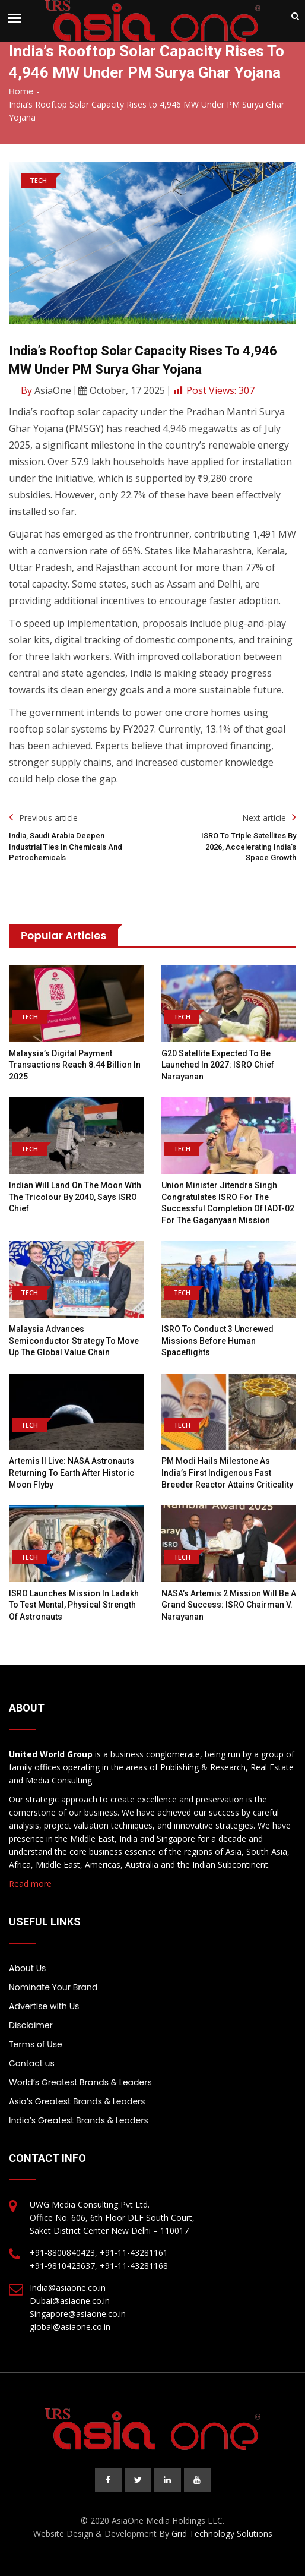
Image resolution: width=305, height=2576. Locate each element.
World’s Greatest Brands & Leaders (80, 2082)
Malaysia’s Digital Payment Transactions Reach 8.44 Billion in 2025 (75, 1065)
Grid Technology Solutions (221, 2533)
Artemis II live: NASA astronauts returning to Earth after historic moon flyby (71, 1472)
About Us (27, 1968)
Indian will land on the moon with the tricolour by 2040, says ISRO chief (75, 1196)
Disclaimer (31, 2025)
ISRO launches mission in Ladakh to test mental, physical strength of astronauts (74, 1605)
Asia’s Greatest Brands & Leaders (77, 2101)
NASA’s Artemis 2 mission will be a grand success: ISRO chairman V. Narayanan (228, 1605)
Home (21, 91)
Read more (30, 1883)
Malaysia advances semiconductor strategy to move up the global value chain (74, 1340)
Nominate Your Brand (53, 1987)
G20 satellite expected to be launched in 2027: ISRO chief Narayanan (217, 1065)
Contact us (32, 2063)
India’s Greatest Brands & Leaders (78, 2120)
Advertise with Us (44, 2006)
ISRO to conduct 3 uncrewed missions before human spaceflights (217, 1340)
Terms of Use (35, 2044)
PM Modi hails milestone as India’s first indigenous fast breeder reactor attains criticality (227, 1472)
